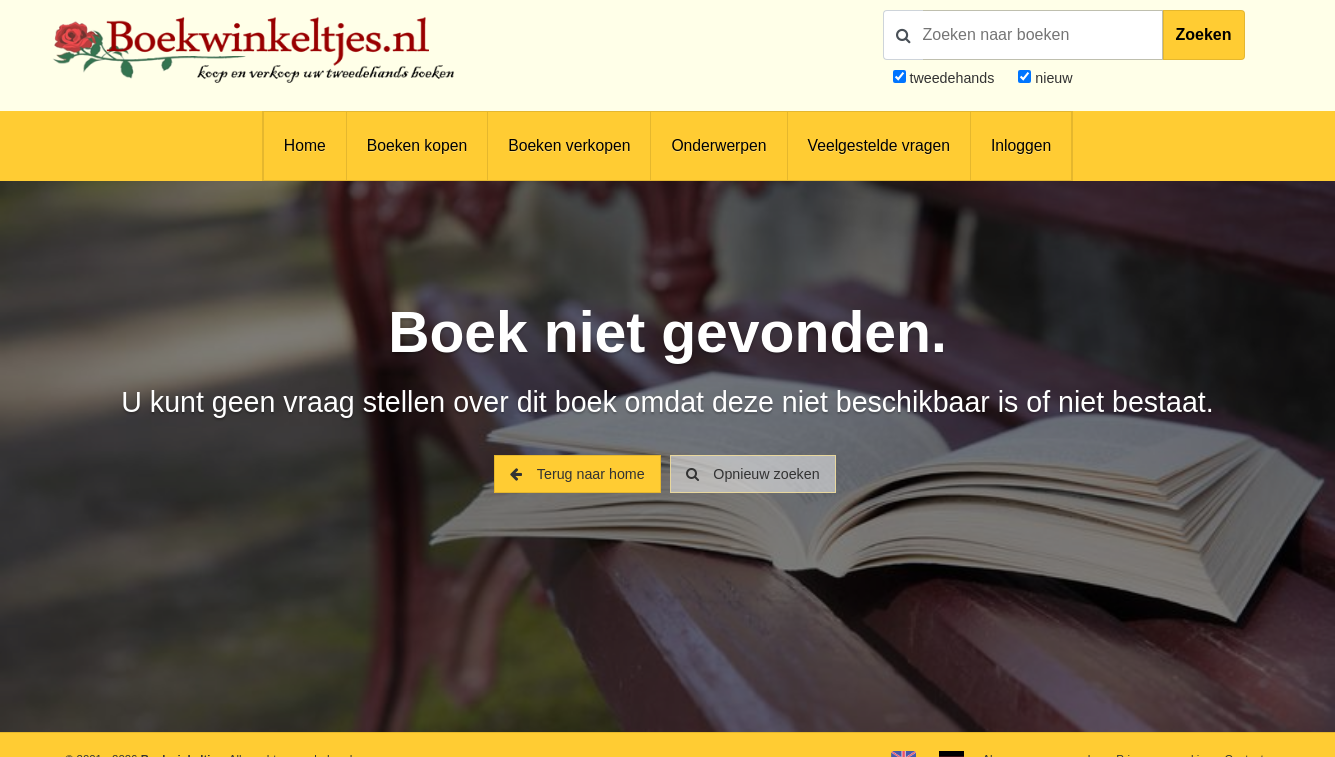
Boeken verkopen (569, 145)
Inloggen (1021, 145)
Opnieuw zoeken (753, 474)
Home (305, 145)
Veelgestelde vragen (879, 145)
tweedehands (951, 78)
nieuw (1051, 78)
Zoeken (1204, 34)
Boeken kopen (417, 145)
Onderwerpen (718, 145)
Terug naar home (577, 474)
